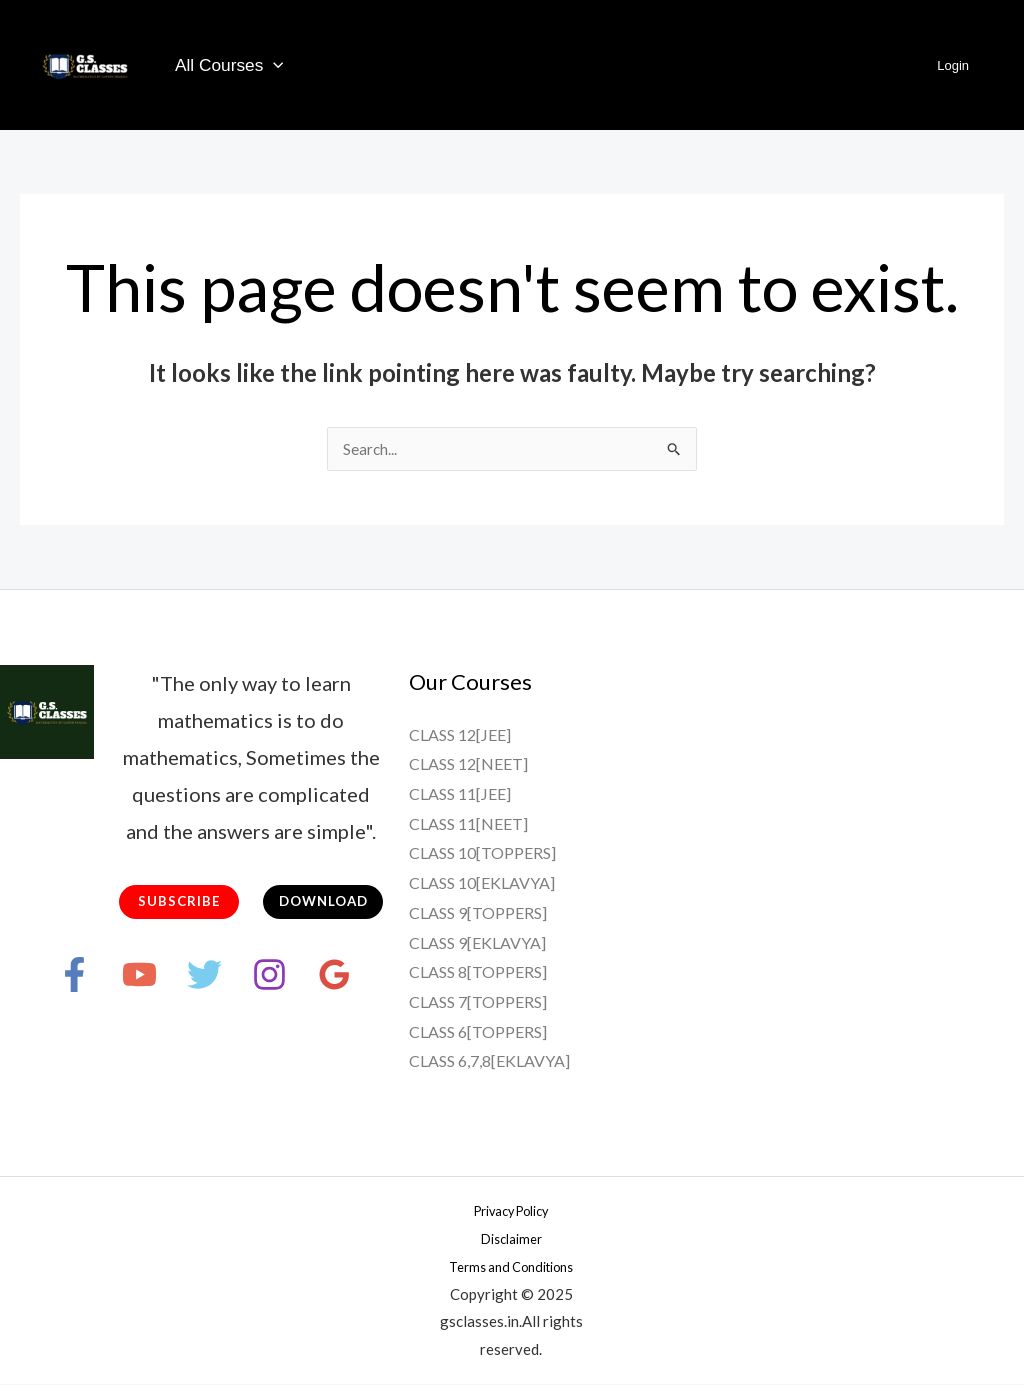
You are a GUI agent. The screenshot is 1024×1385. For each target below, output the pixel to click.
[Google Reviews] (374, 977)
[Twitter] (204, 977)
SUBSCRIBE (179, 903)
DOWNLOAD (323, 903)
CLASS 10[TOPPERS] (482, 853)
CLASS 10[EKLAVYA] (482, 883)
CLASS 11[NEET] (468, 824)
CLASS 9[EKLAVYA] (477, 943)
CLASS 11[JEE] (460, 794)
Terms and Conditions (511, 1267)
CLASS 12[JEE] (460, 735)
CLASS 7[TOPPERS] (478, 1002)
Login (960, 65)
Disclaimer (511, 1239)
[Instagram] (289, 977)
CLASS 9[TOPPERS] (478, 913)
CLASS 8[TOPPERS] (478, 972)
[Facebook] (34, 977)
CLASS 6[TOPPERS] (478, 1032)
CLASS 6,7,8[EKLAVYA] (489, 1061)
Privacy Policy (511, 1211)
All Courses (226, 65)
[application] (271, 65)
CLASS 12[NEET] (468, 764)
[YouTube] (119, 977)
